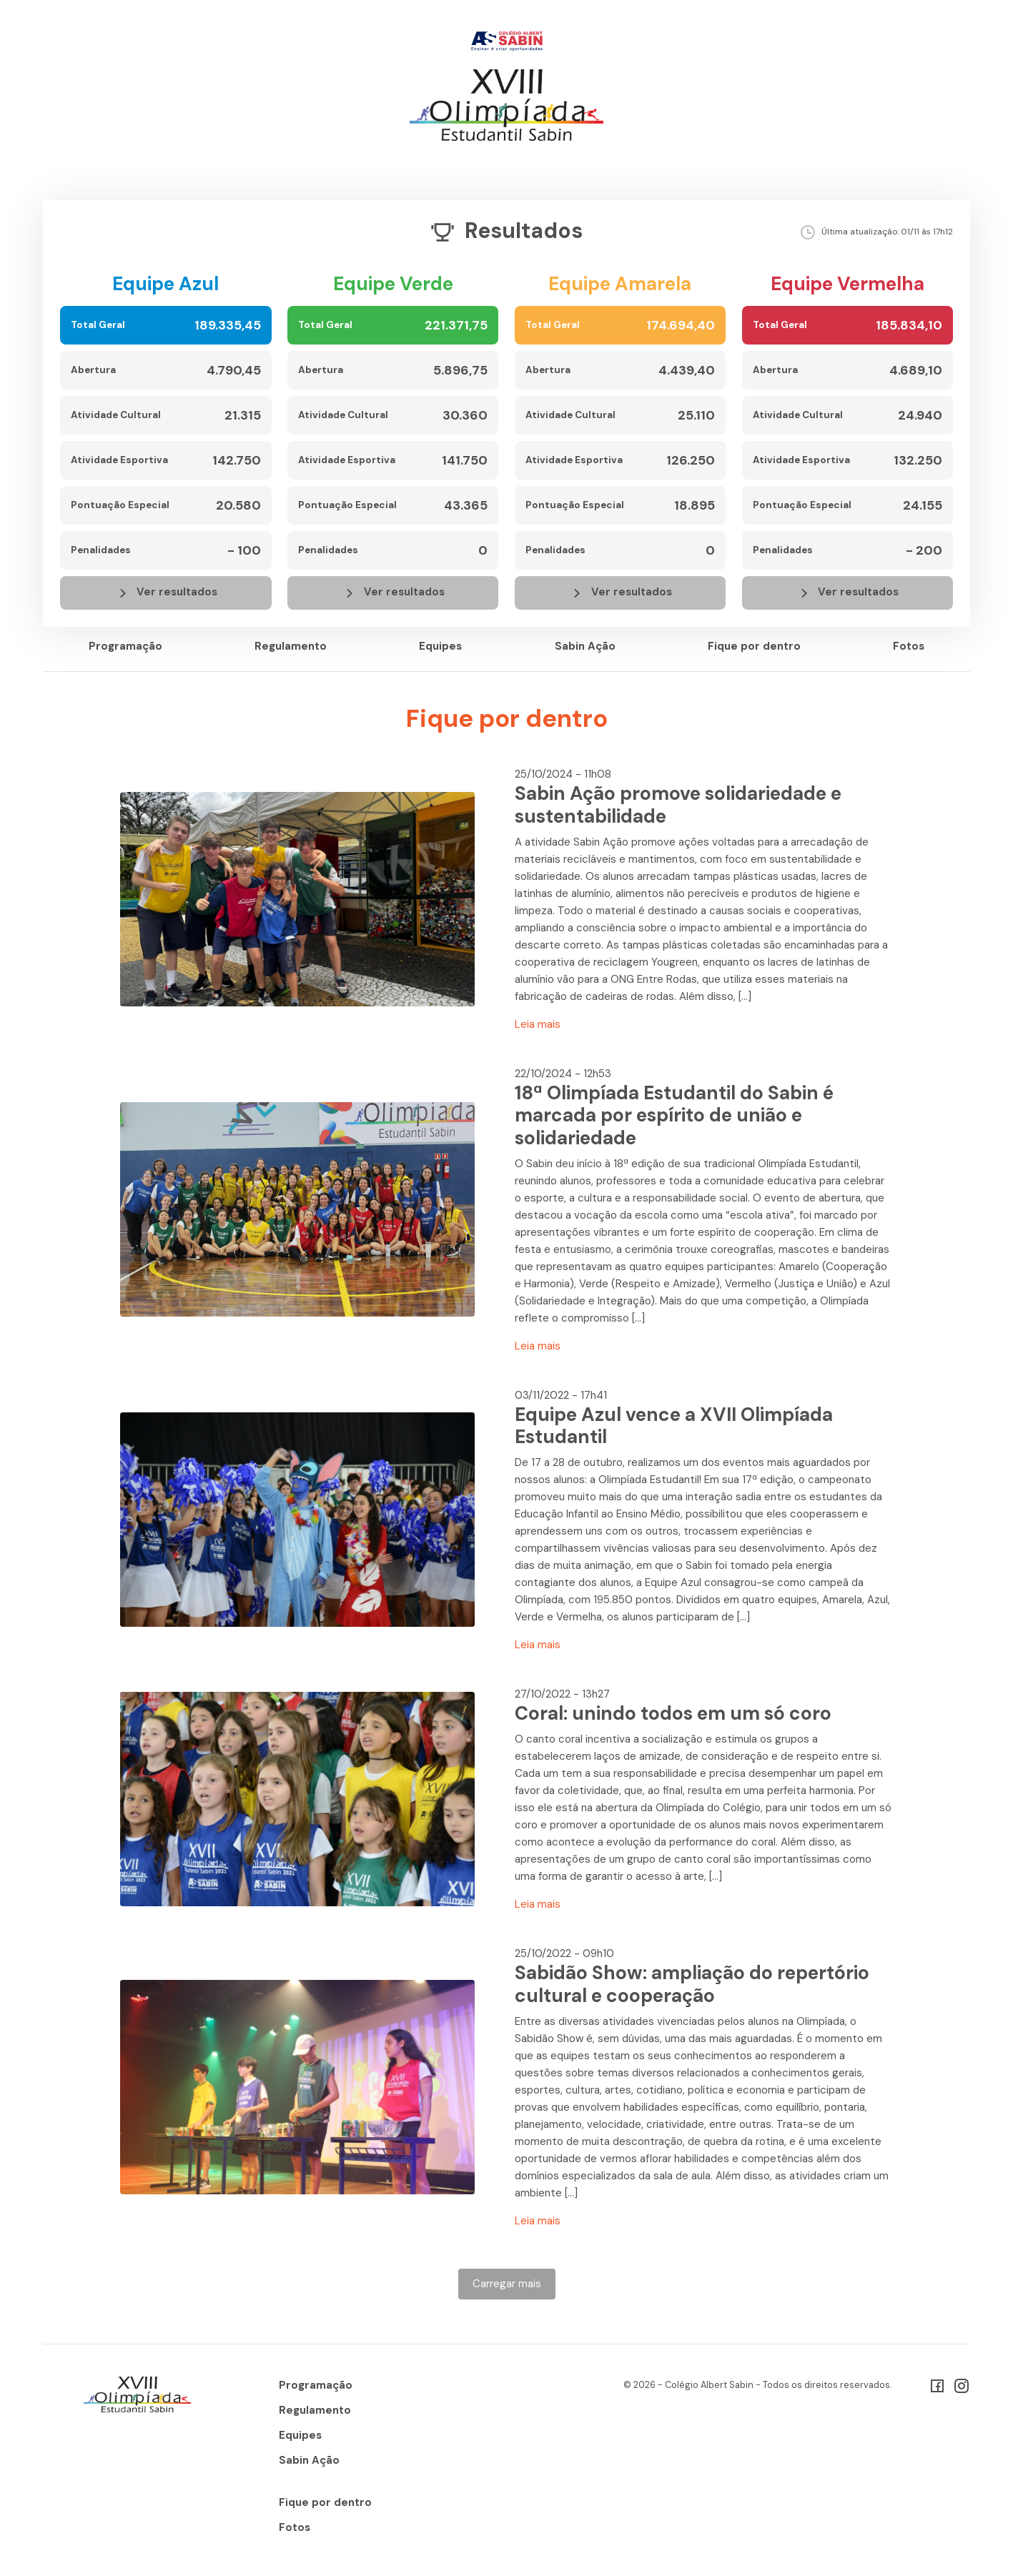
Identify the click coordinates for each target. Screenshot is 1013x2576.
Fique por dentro (754, 646)
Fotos (908, 646)
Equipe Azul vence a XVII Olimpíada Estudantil (674, 1426)
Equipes (440, 646)
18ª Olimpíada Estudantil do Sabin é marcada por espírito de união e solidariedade (674, 1115)
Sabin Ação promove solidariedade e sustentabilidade (678, 804)
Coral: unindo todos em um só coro (673, 1713)
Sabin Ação (585, 646)
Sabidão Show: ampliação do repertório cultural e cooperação (692, 1984)
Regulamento (291, 646)
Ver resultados (166, 593)
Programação (125, 646)
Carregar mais (507, 2284)
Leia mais (537, 1024)
